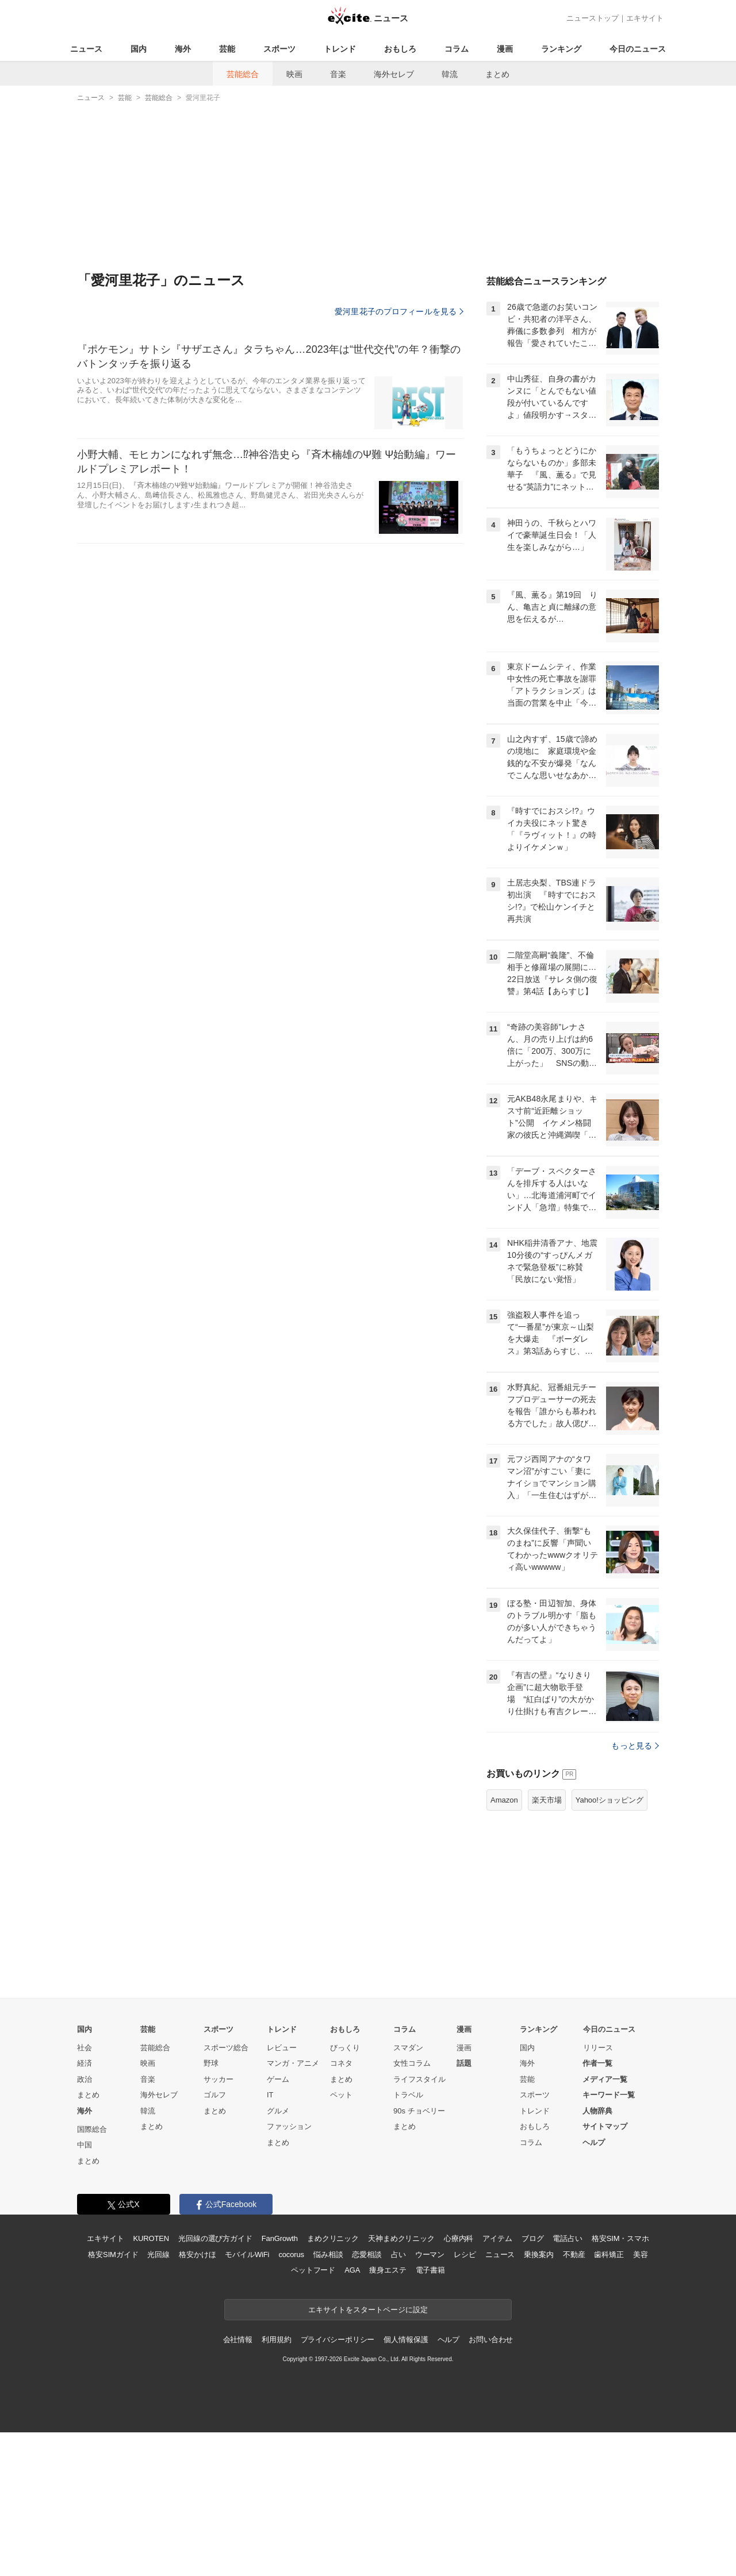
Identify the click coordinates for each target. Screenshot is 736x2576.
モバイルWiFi (247, 2254)
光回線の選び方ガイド (215, 2238)
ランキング (561, 48)
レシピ (465, 2254)
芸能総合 (243, 74)
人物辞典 (597, 2111)
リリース (598, 2047)
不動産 (574, 2254)
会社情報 (237, 2339)
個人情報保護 (406, 2339)
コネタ (341, 2063)
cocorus (291, 2254)
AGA (352, 2270)
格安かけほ (197, 2254)
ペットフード (313, 2270)
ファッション (289, 2126)
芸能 (227, 48)
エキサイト (645, 18)
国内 (139, 48)
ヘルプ (593, 2142)
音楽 (338, 74)
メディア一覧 (604, 2079)
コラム (456, 48)
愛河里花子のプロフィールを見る (399, 311)
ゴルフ (215, 2094)
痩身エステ (387, 2270)
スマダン (408, 2047)
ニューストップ (592, 18)
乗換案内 (538, 2254)
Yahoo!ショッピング (609, 1800)
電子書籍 (430, 2270)
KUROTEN (151, 2238)
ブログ (533, 2238)
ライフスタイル (419, 2079)
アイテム (497, 2238)
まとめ (497, 74)
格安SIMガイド (113, 2254)
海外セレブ (394, 74)
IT (270, 2094)
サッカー (218, 2079)
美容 (640, 2254)
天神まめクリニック (401, 2238)
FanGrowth (280, 2238)
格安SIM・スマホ (620, 2238)
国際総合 (92, 2129)
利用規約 (276, 2339)
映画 (294, 74)
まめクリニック (333, 2238)
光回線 (158, 2254)
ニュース (86, 48)
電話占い (567, 2238)
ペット (341, 2094)
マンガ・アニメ (293, 2063)
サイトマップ (604, 2126)
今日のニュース (638, 48)
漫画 (505, 48)
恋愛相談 (366, 2254)
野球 (211, 2063)
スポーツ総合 (226, 2047)
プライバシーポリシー (338, 2339)
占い (398, 2254)
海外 (183, 48)
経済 (84, 2063)
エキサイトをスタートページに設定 (368, 2309)
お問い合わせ (491, 2339)
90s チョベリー (419, 2111)
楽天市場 (547, 1800)
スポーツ (279, 48)
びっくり (345, 2047)
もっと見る (635, 1745)
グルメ (278, 2111)
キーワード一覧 (608, 2094)
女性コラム (412, 2063)
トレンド (340, 48)
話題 (464, 2063)
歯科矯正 (608, 2254)
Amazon (504, 1800)
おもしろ (400, 48)
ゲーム (278, 2079)
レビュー (282, 2047)
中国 (84, 2144)
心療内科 (458, 2238)
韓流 (450, 74)
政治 (84, 2079)
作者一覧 (597, 2063)
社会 (84, 2047)
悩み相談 (328, 2254)
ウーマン (429, 2254)
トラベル (408, 2094)
